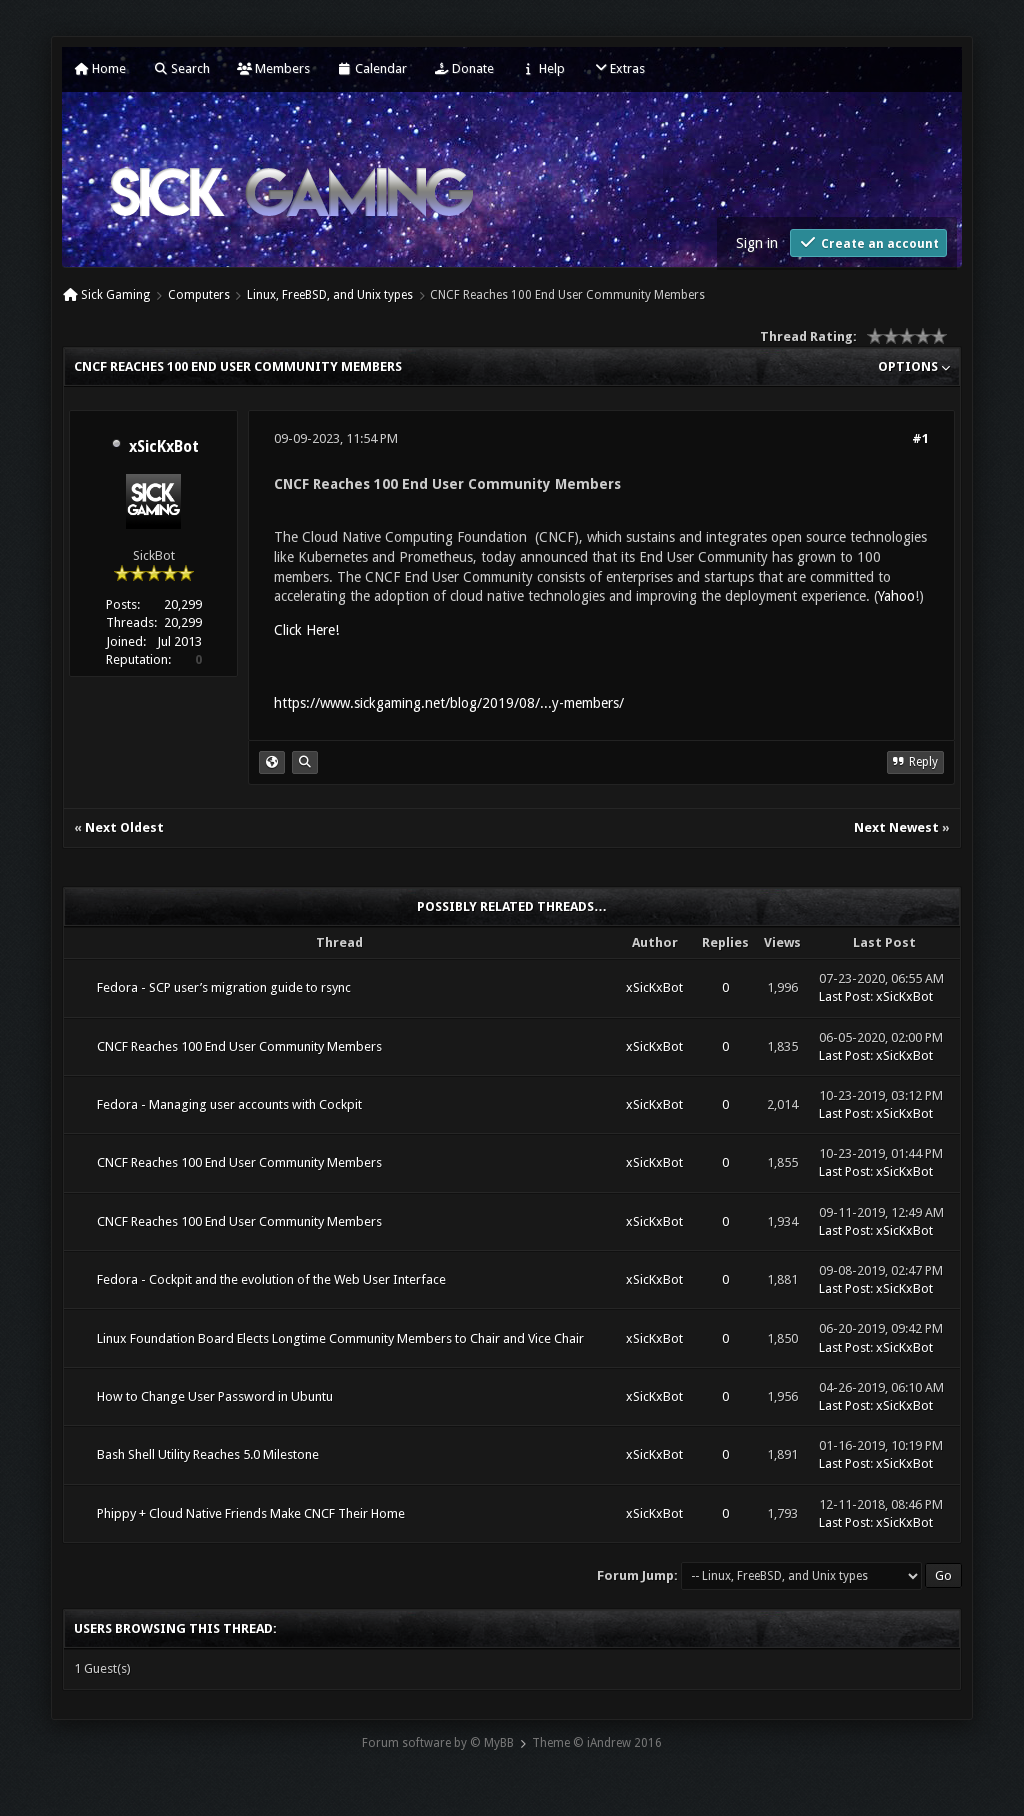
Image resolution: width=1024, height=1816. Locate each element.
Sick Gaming (115, 295)
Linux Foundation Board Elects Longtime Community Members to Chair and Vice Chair (340, 1338)
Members (273, 68)
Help (543, 68)
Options (914, 366)
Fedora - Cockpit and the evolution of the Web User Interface (271, 1279)
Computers (199, 295)
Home (100, 68)
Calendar (372, 68)
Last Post (844, 996)
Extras (618, 68)
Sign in (757, 243)
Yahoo (896, 596)
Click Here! (306, 630)
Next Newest (896, 827)
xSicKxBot (164, 447)
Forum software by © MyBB (438, 1743)
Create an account (868, 242)
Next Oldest (124, 827)
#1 (920, 438)
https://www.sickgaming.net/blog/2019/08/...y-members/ (449, 703)
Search (181, 68)
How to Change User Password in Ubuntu (215, 1396)
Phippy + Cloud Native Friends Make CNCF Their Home (251, 1513)
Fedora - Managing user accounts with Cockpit (229, 1104)
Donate (464, 68)
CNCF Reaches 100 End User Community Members (239, 1046)
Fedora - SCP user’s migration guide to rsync (224, 987)
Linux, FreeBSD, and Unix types (330, 295)
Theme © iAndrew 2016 (597, 1743)
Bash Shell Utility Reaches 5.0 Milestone (208, 1454)
